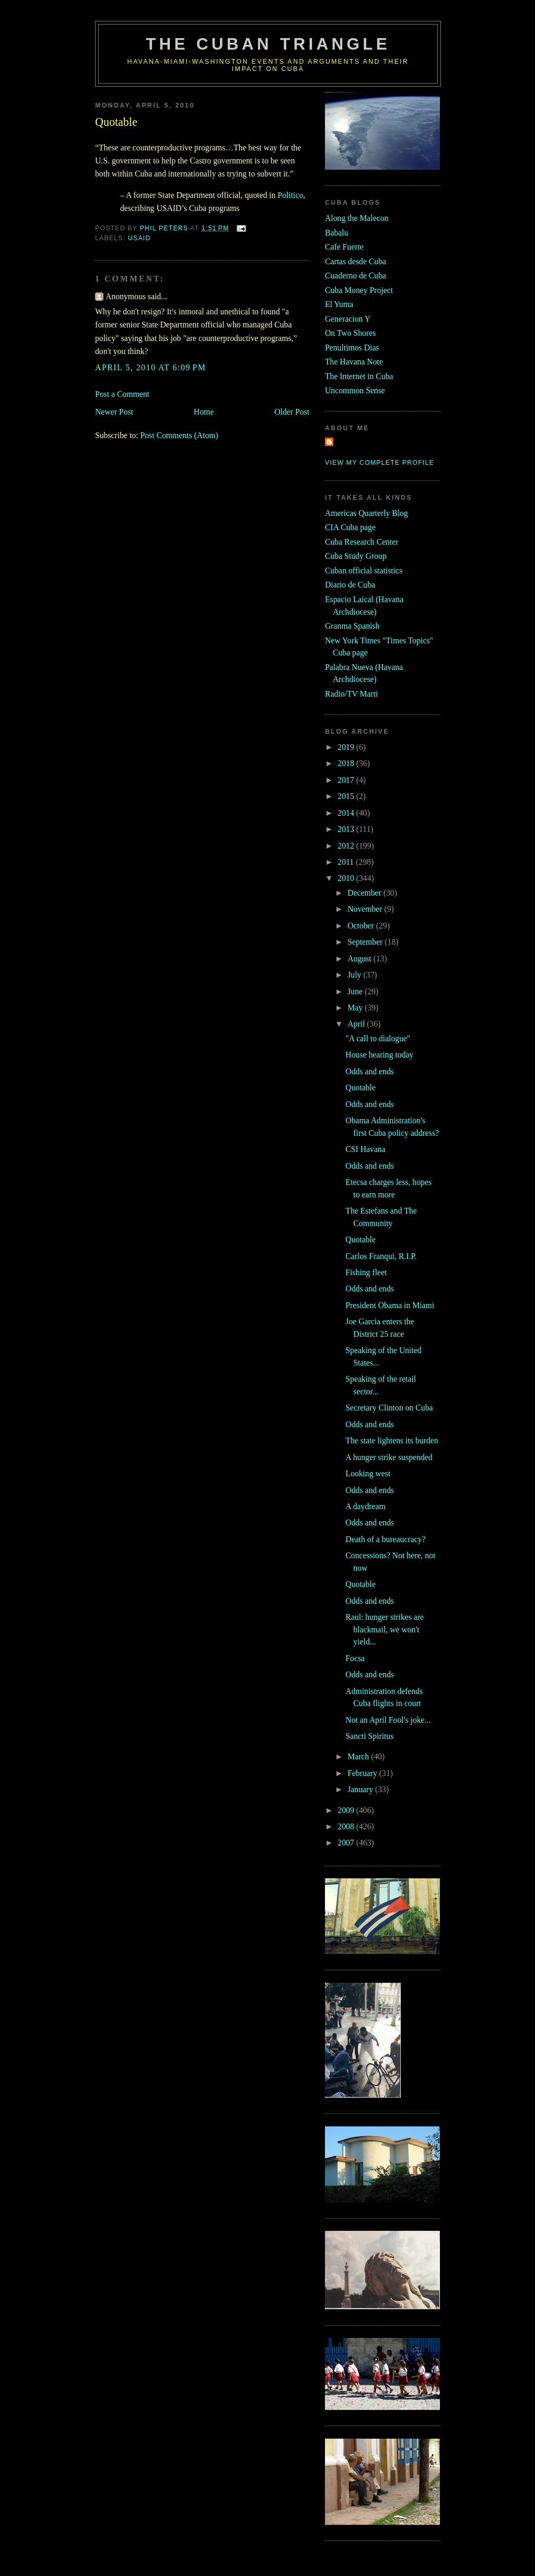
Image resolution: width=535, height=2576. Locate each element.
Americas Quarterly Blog (366, 513)
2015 (347, 796)
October (361, 925)
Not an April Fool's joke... (388, 1719)
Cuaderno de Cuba (355, 275)
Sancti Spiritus (369, 1736)
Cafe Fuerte (344, 246)
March (359, 1756)
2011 (347, 861)
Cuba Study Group (356, 555)
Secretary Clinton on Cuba (389, 1407)
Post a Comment (122, 394)
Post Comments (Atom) (179, 435)
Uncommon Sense (355, 390)
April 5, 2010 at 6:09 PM (150, 367)
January (361, 1789)
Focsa (355, 1658)
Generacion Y (347, 318)
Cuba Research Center (362, 541)
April (357, 1023)
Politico (290, 195)
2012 (347, 845)
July (355, 974)
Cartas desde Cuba (355, 261)
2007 (347, 1842)
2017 (347, 779)
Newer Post (114, 411)
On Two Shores (350, 332)
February (363, 1773)
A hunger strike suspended (388, 1457)
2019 (347, 747)
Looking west (367, 1473)
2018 (347, 763)
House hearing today (379, 1054)
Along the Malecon (356, 218)
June (356, 991)
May (356, 1007)
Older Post (291, 411)
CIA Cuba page (350, 527)
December (365, 892)
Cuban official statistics (363, 570)
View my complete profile (379, 462)
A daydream (365, 1506)
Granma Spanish (352, 625)
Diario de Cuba (350, 584)
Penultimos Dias (352, 347)
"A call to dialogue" (377, 1038)
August (360, 958)
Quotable (360, 1087)
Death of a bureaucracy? (385, 1539)
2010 (347, 878)
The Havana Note (354, 361)
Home (204, 411)
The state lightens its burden (391, 1440)
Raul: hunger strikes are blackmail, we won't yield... (384, 1629)
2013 (347, 829)
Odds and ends (369, 1071)
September (366, 941)
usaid (139, 238)
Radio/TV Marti (351, 693)
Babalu (336, 232)
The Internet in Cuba (359, 376)
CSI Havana (365, 1149)
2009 (347, 1810)
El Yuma (339, 304)
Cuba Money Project (359, 290)
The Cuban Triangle (268, 44)
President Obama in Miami (389, 1305)
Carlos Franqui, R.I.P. (380, 1256)
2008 (347, 1826)
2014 (347, 812)
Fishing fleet (366, 1272)
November (365, 908)
